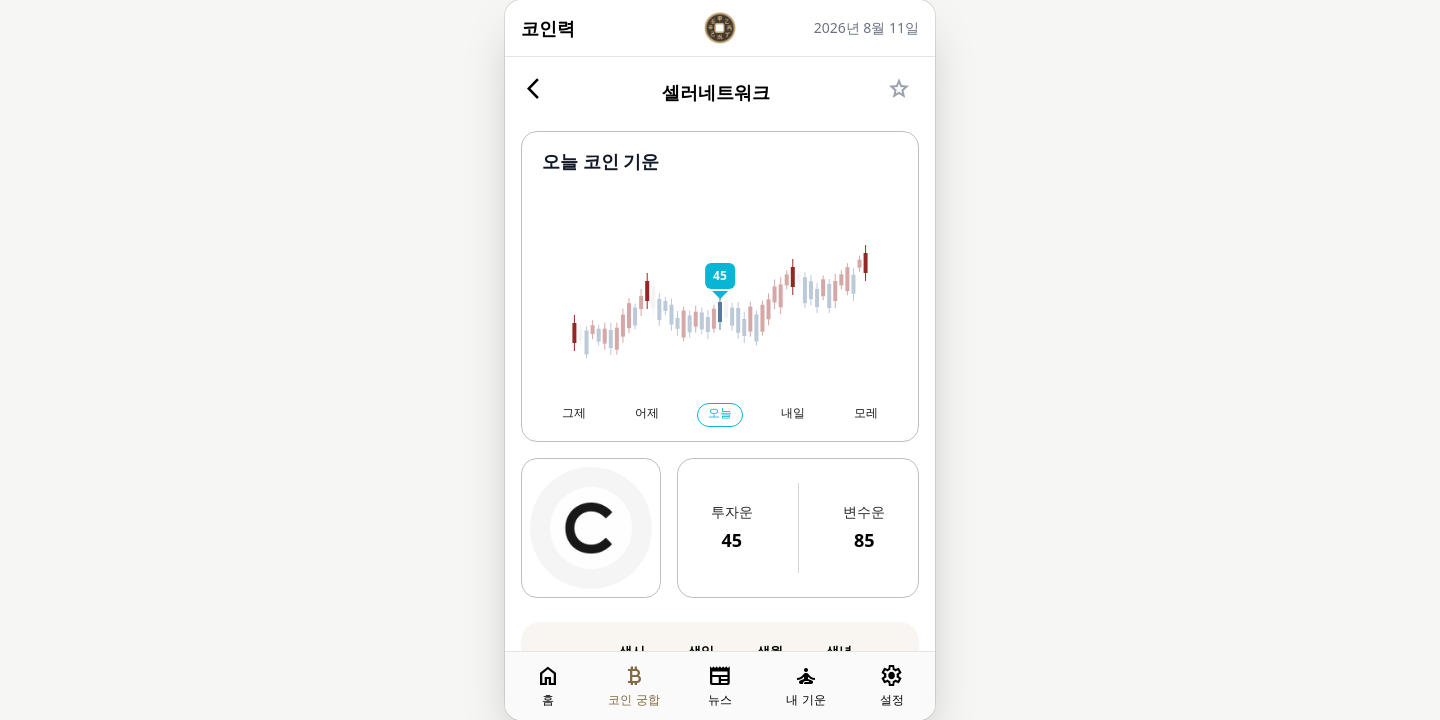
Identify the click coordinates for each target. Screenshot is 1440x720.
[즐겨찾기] (899, 92)
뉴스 (720, 685)
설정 (892, 685)
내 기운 (805, 685)
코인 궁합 (633, 685)
